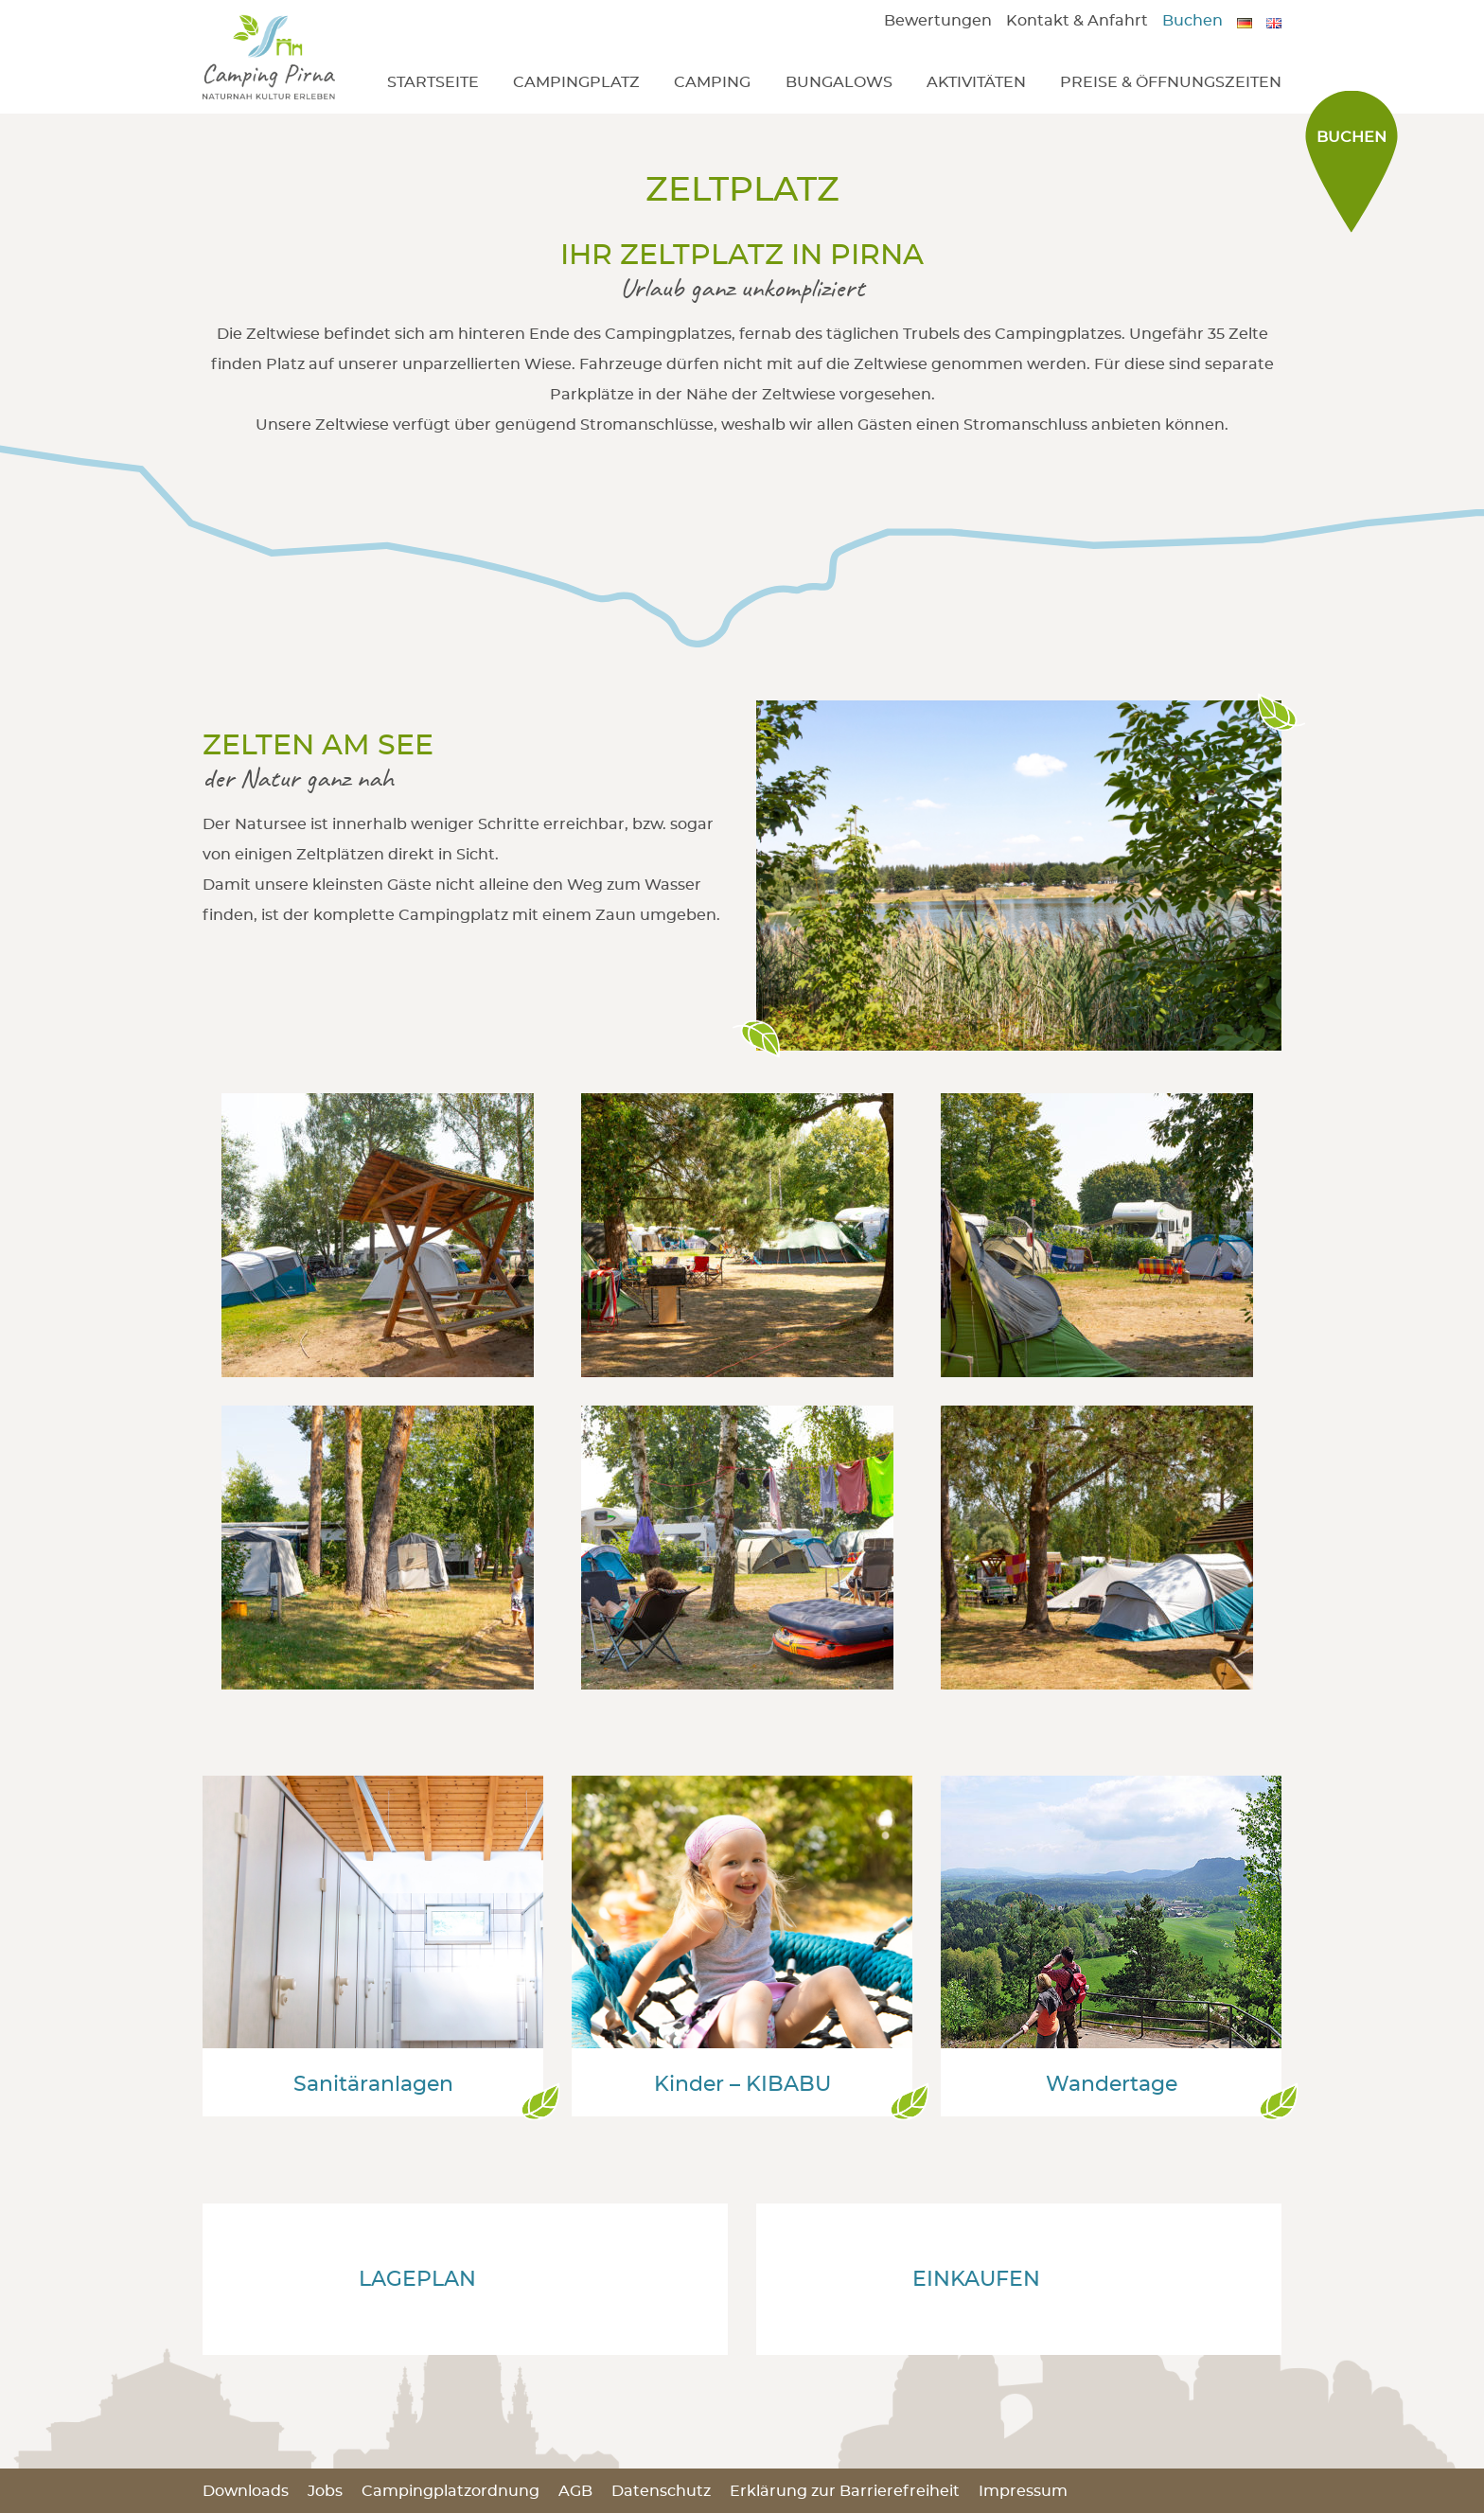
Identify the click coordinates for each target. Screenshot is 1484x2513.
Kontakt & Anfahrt (1077, 21)
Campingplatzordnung (450, 2491)
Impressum (1023, 2491)
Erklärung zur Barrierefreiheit (845, 2491)
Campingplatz (576, 82)
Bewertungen (938, 21)
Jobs (325, 2491)
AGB (575, 2491)
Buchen (1192, 21)
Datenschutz (661, 2491)
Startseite (433, 82)
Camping (712, 82)
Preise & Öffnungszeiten (1170, 82)
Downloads (246, 2491)
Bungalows (839, 82)
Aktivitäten (976, 82)
